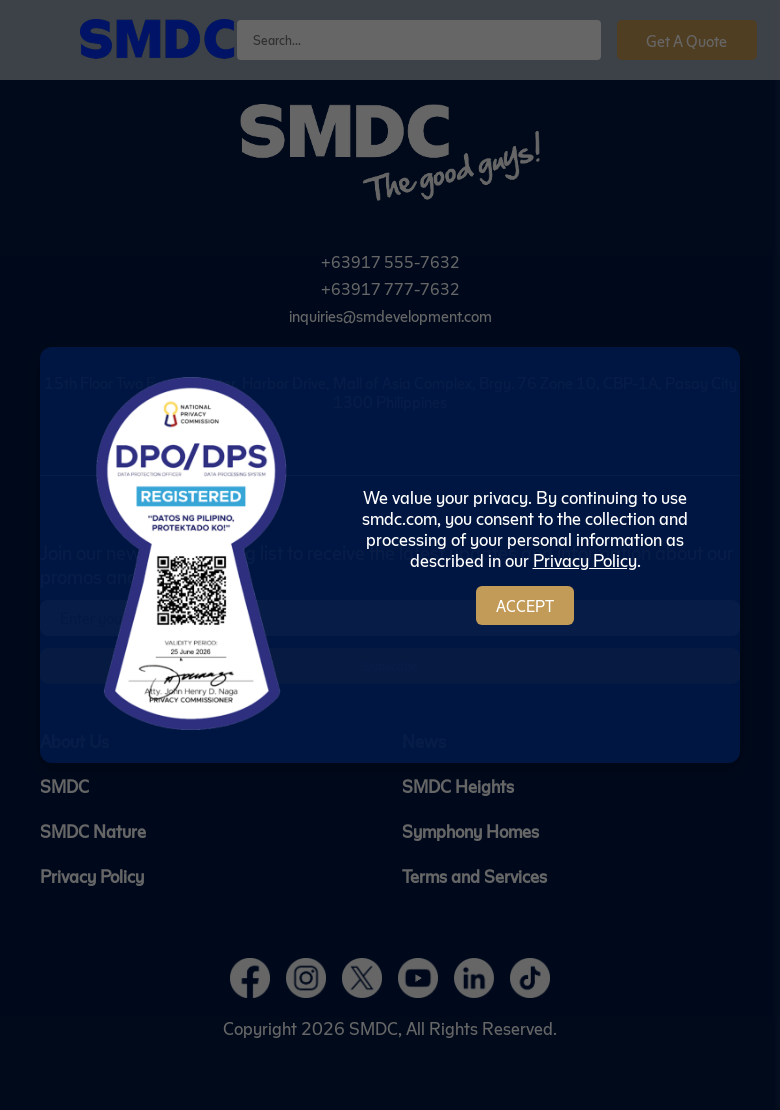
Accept (525, 605)
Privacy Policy (585, 559)
